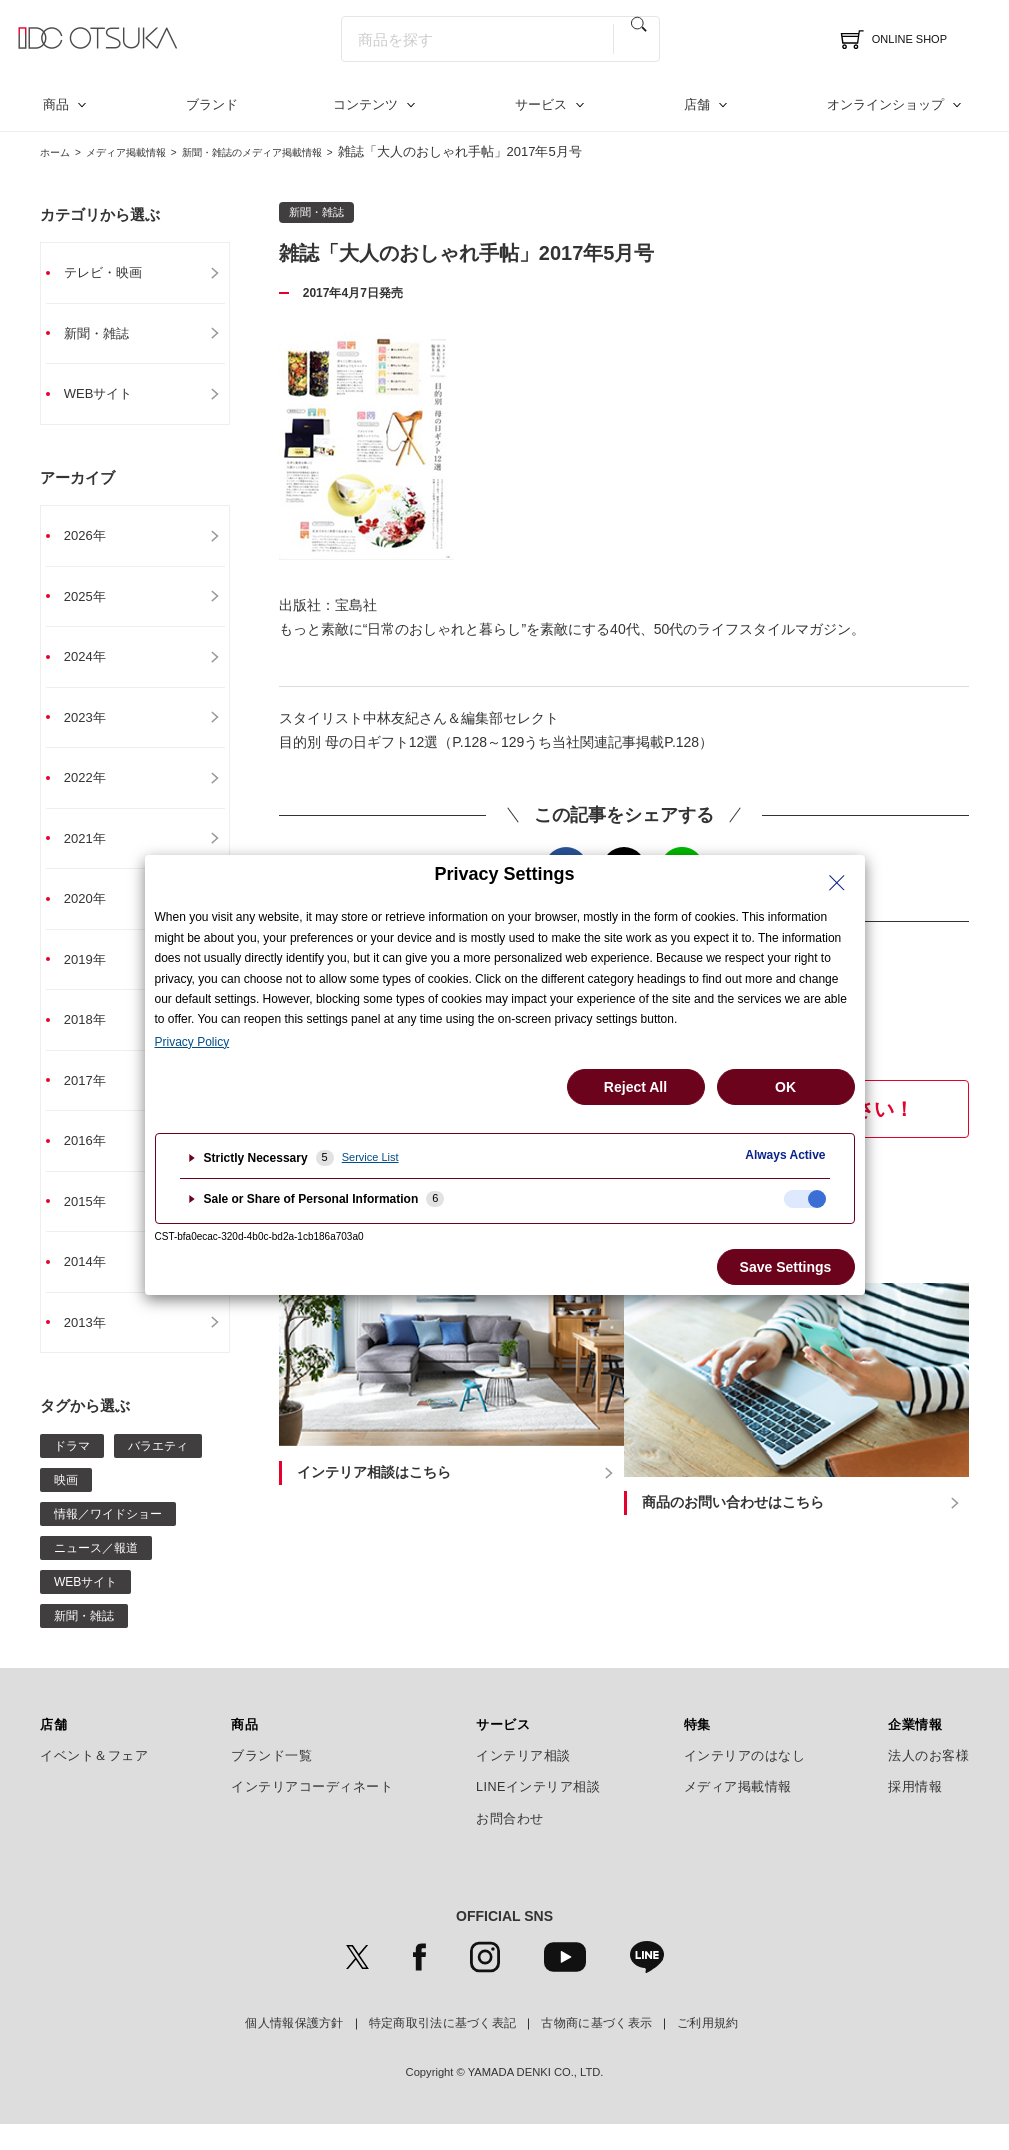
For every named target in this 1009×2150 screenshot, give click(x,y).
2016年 (93, 1161)
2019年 (93, 975)
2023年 (93, 727)
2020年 (93, 913)
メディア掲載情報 (149, 151)
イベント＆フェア (94, 1781)
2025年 (93, 603)
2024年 (93, 665)
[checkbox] (805, 1199)
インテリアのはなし (745, 1781)
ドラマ (72, 1471)
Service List (370, 1157)
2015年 (93, 1223)
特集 (697, 1750)
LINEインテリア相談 (538, 1813)
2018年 (93, 1037)
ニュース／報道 (96, 1573)
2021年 (93, 851)
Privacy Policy (192, 1042)
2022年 (93, 789)
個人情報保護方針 (294, 2049)
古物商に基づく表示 (596, 2049)
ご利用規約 (708, 2049)
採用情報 (915, 1813)
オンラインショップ (885, 104)
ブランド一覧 (271, 1781)
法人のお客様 (928, 1781)
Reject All (635, 1087)
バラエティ (158, 1471)
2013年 (93, 1347)
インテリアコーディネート (312, 1813)
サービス (541, 104)
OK (785, 1087)
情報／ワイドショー (108, 1539)
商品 (56, 104)
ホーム (59, 151)
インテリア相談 (523, 1781)
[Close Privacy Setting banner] (837, 883)
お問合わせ (510, 1844)
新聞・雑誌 (106, 335)
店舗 (697, 104)
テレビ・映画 (113, 273)
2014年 (93, 1285)
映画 (66, 1505)
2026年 (93, 541)
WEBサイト (108, 397)
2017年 (93, 1099)
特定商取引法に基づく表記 (443, 2049)
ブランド (212, 104)
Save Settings (786, 1267)
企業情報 (915, 1750)
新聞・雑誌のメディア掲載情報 (309, 151)
